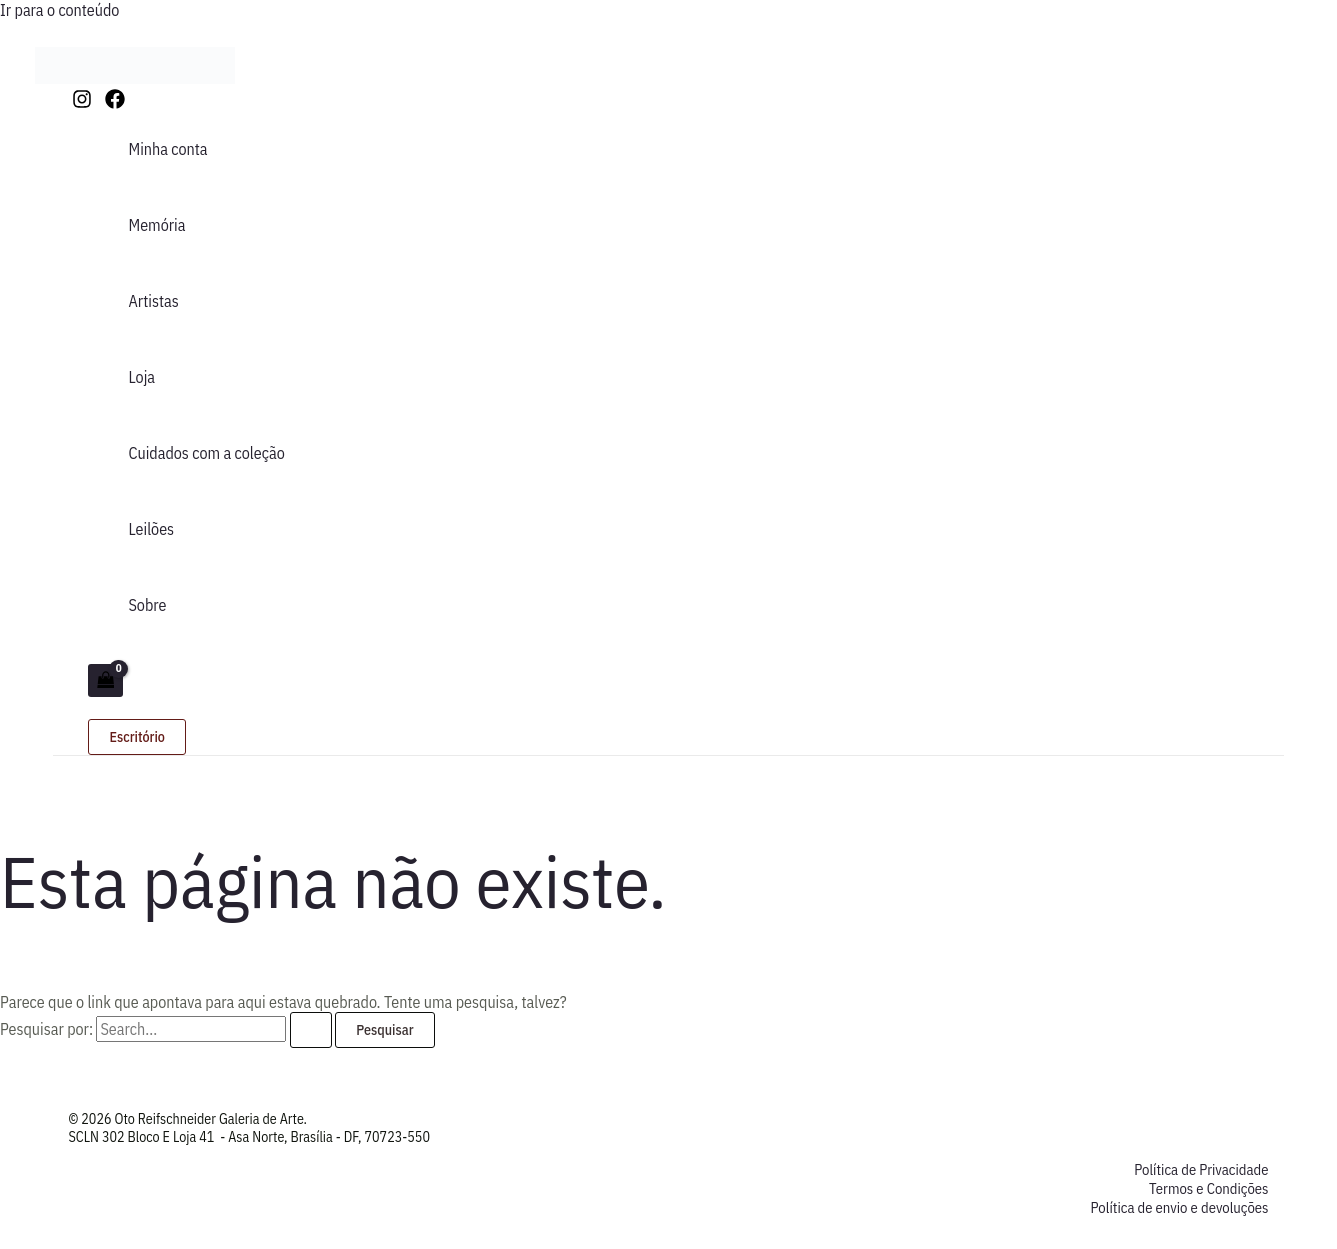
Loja (141, 377)
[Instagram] (82, 103)
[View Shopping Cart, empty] (105, 680)
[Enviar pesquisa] (311, 1030)
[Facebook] (115, 103)
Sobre (147, 605)
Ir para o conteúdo (59, 10)
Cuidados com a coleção (206, 453)
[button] (136, 737)
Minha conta (167, 149)
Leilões (151, 529)
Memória (156, 225)
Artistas (153, 301)
